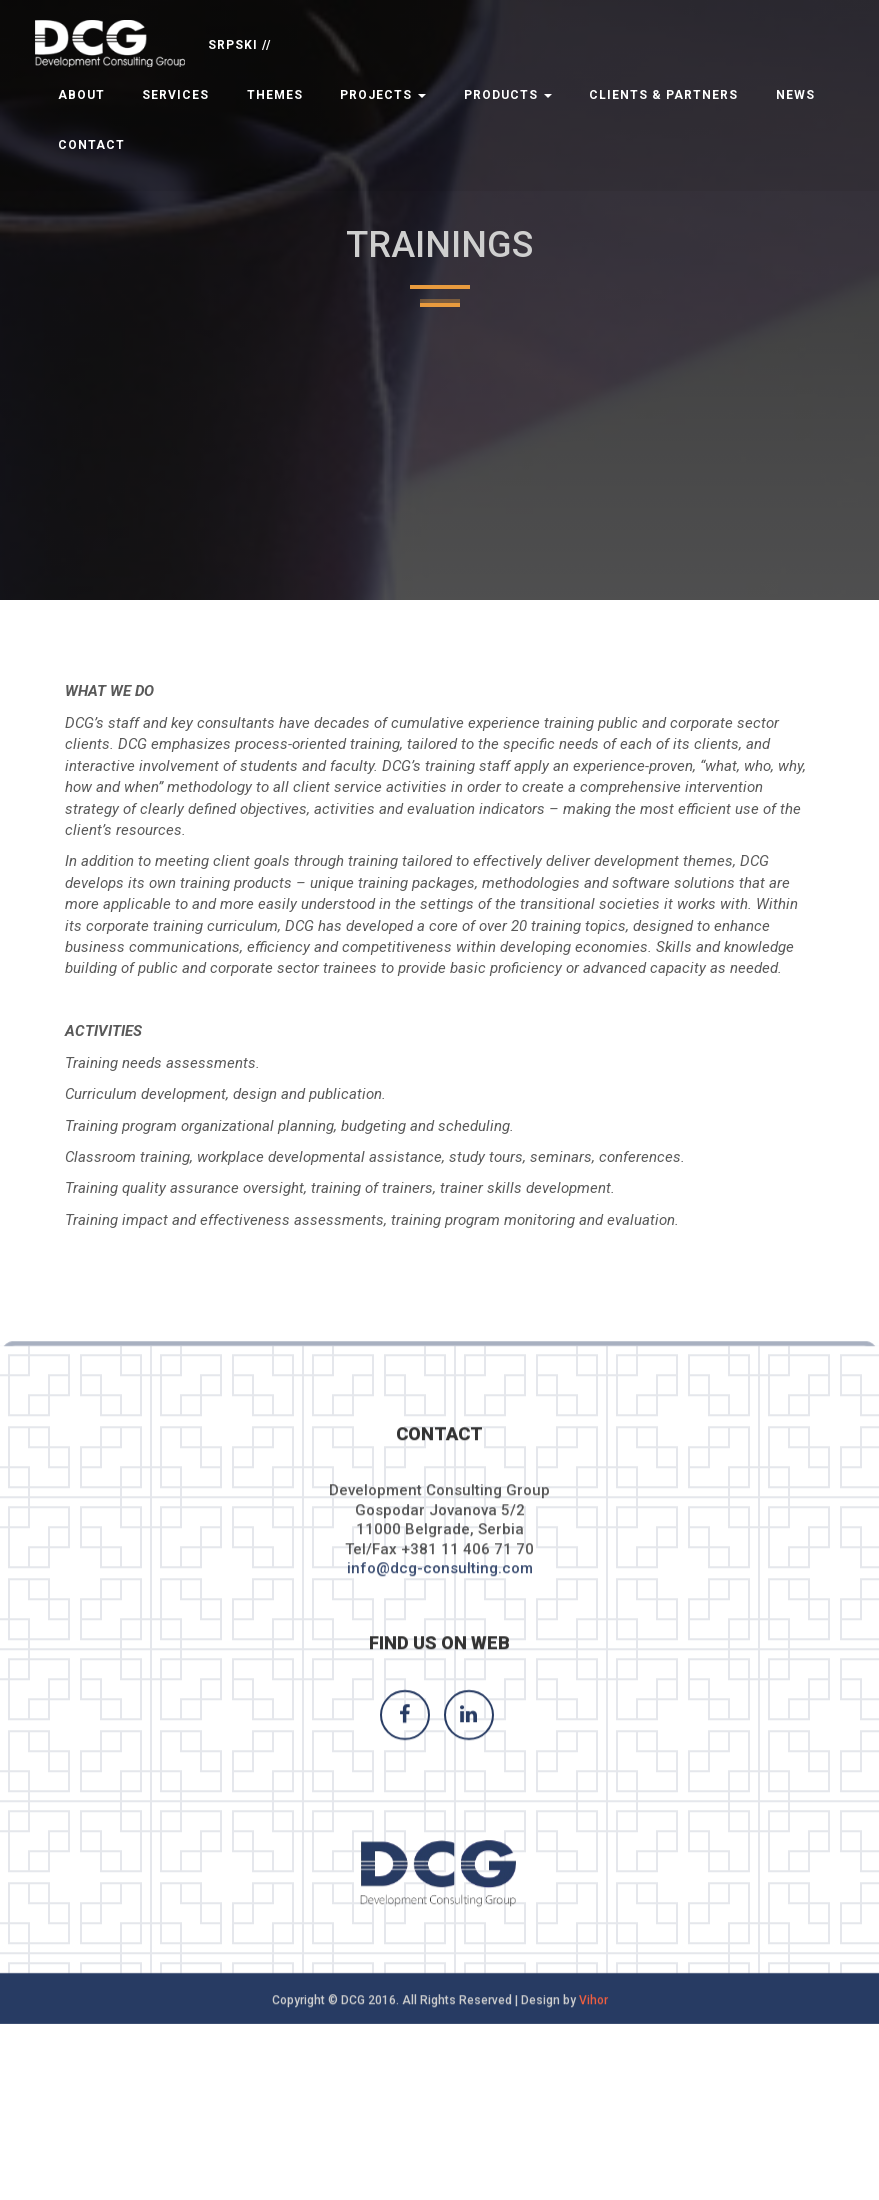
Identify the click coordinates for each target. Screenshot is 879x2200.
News (795, 95)
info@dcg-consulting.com (440, 1593)
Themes (275, 95)
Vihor (593, 2025)
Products (508, 95)
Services (175, 95)
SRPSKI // (239, 45)
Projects (383, 95)
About (81, 95)
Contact (91, 145)
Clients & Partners (663, 95)
